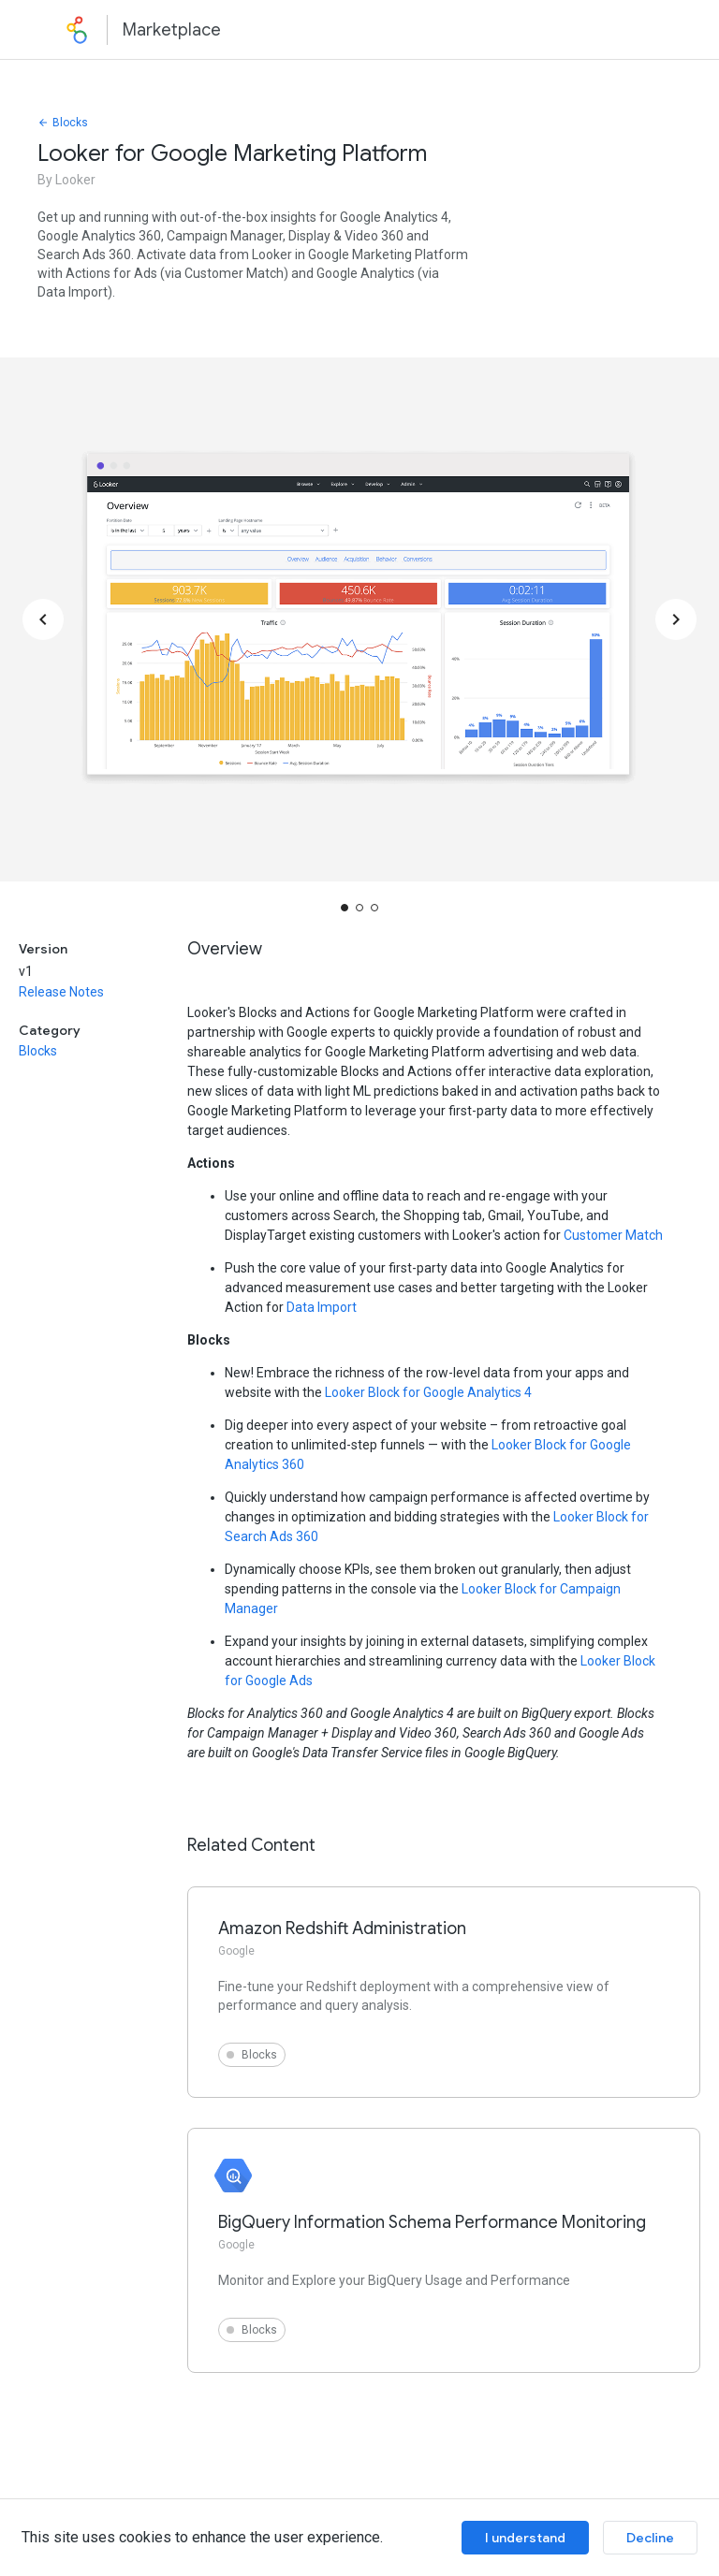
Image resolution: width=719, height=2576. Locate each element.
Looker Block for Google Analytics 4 (428, 1392)
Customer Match (613, 1235)
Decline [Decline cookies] (650, 2537)
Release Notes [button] (61, 991)
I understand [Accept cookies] (525, 2537)
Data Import (321, 1307)
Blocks (62, 122)
